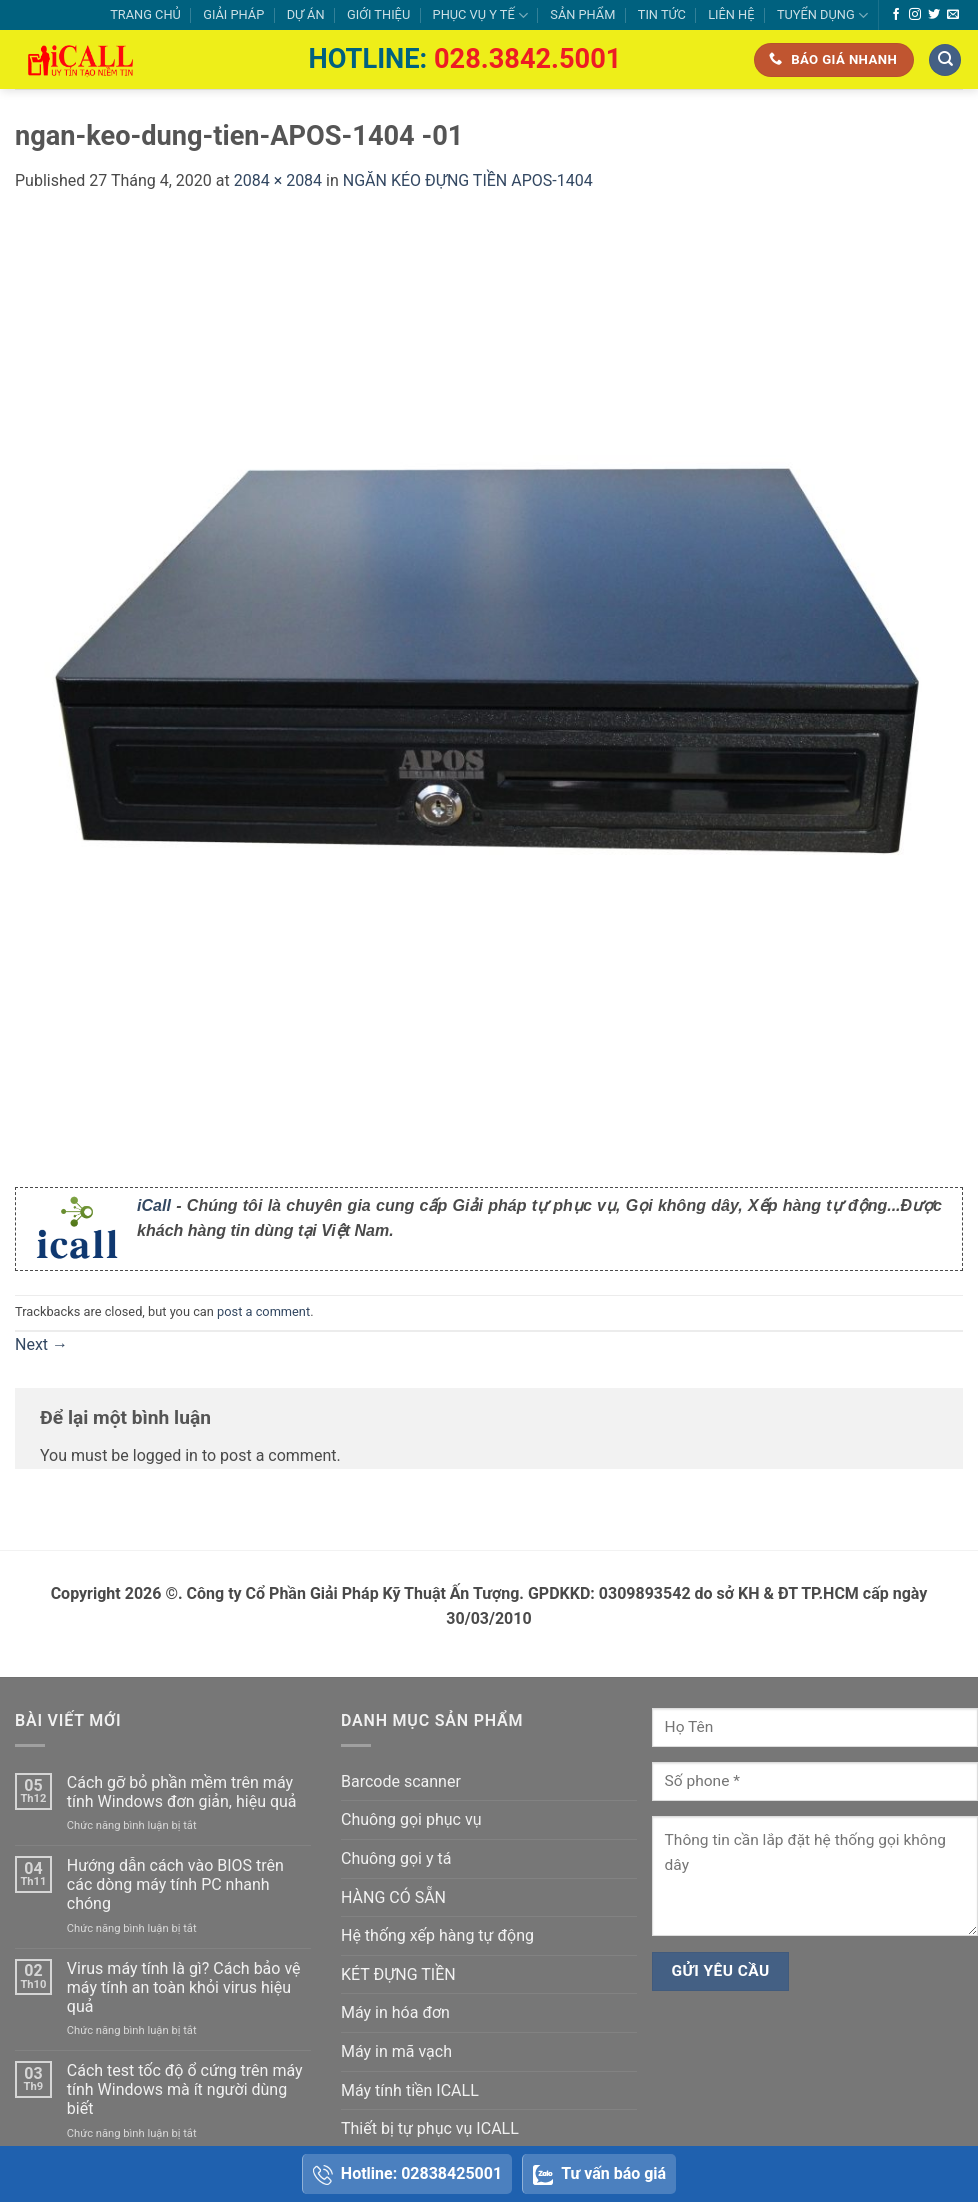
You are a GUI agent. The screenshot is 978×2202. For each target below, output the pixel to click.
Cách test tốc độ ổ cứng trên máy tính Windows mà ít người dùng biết (185, 2089)
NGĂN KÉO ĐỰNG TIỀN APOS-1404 (468, 180)
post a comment (263, 1311)
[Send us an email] (953, 15)
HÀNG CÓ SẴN (393, 1897)
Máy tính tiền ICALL (410, 2090)
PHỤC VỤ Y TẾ (480, 15)
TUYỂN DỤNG (822, 15)
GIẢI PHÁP (233, 14)
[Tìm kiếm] (945, 60)
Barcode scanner (401, 1781)
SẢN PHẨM (582, 14)
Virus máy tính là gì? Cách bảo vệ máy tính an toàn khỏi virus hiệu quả (184, 1987)
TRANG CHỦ (145, 14)
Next (41, 1344)
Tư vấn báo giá (599, 2174)
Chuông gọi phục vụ (411, 1819)
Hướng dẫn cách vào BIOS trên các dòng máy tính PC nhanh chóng (175, 1884)
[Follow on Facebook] (896, 15)
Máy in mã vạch (396, 2051)
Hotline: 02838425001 (407, 2174)
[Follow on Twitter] (934, 15)
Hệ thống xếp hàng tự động (437, 1935)
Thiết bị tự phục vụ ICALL (430, 2128)
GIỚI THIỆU (378, 14)
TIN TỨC (662, 14)
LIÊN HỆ (731, 14)
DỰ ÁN (306, 14)
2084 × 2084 (278, 180)
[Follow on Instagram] (915, 15)
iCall (154, 1205)
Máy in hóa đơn (395, 2012)
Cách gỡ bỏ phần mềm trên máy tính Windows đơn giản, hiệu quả (182, 1792)
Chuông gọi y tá (396, 1858)
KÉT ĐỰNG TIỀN (398, 1974)
